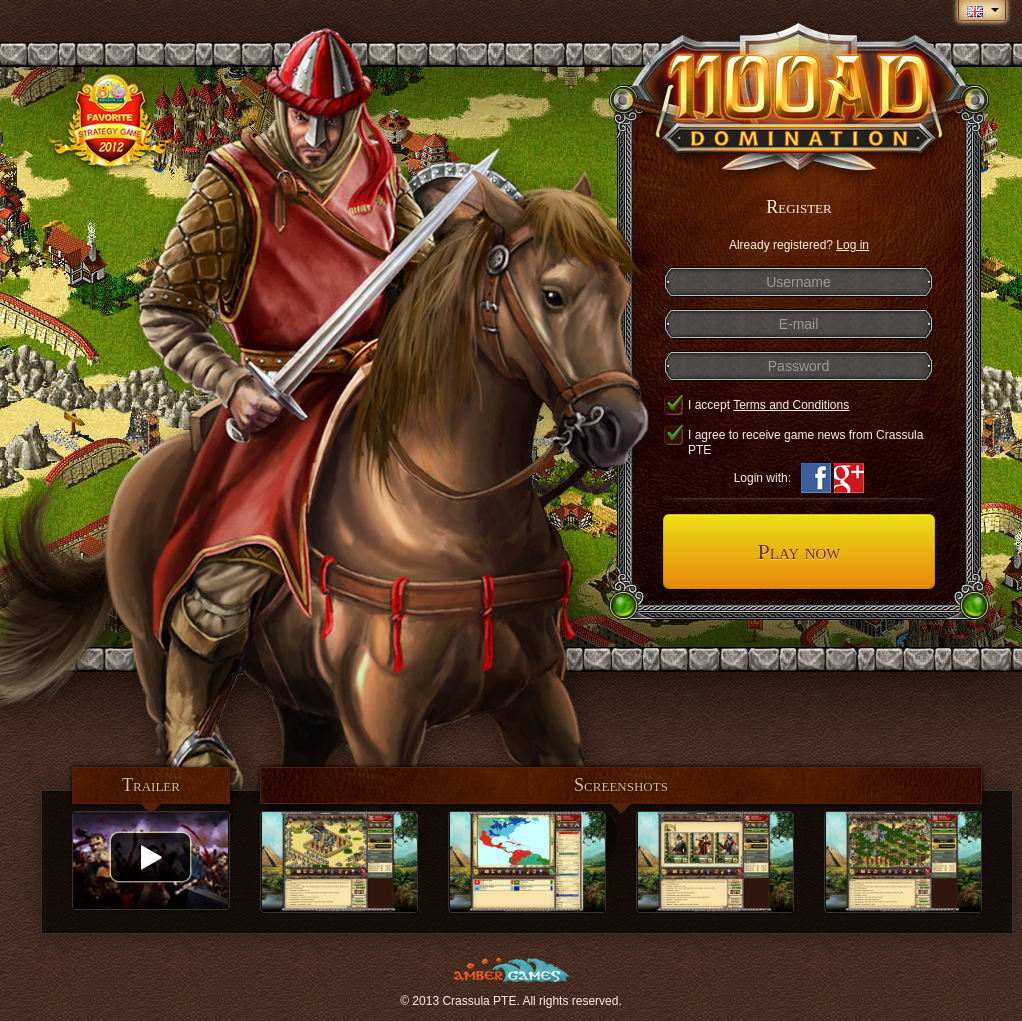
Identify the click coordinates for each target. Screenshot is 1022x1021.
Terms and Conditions (791, 405)
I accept (756, 405)
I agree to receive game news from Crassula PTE (793, 442)
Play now (798, 551)
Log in (852, 245)
